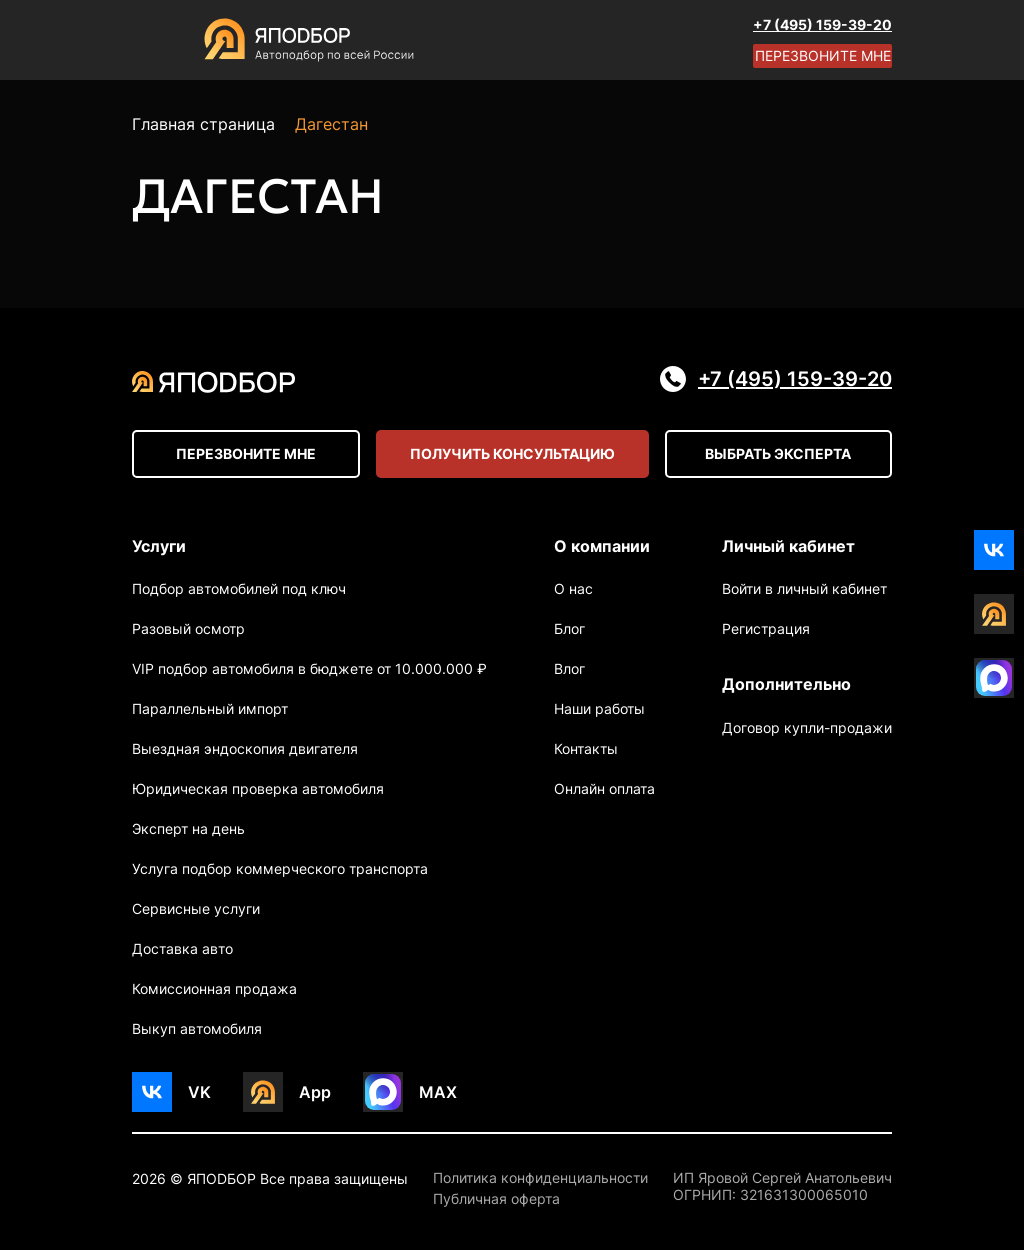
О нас (573, 588)
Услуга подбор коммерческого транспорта (280, 868)
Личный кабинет (788, 546)
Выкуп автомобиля (197, 1028)
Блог (569, 628)
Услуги (159, 546)
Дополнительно (786, 684)
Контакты (586, 748)
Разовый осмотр (188, 628)
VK (199, 1092)
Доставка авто (182, 948)
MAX (438, 1092)
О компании (602, 546)
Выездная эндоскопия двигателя (245, 748)
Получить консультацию (512, 453)
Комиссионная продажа (214, 988)
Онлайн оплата (604, 788)
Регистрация (766, 628)
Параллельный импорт (210, 708)
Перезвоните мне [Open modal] (823, 55)
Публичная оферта (496, 1199)
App (315, 1092)
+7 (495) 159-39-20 (822, 24)
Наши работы (599, 708)
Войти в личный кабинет (804, 588)
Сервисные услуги (196, 908)
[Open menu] (152, 40)
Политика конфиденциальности (540, 1178)
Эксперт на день (188, 828)
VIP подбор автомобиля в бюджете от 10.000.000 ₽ (309, 668)
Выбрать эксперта (778, 453)
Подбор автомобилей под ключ (239, 588)
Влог (569, 668)
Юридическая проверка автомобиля (258, 788)
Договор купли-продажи (807, 727)
